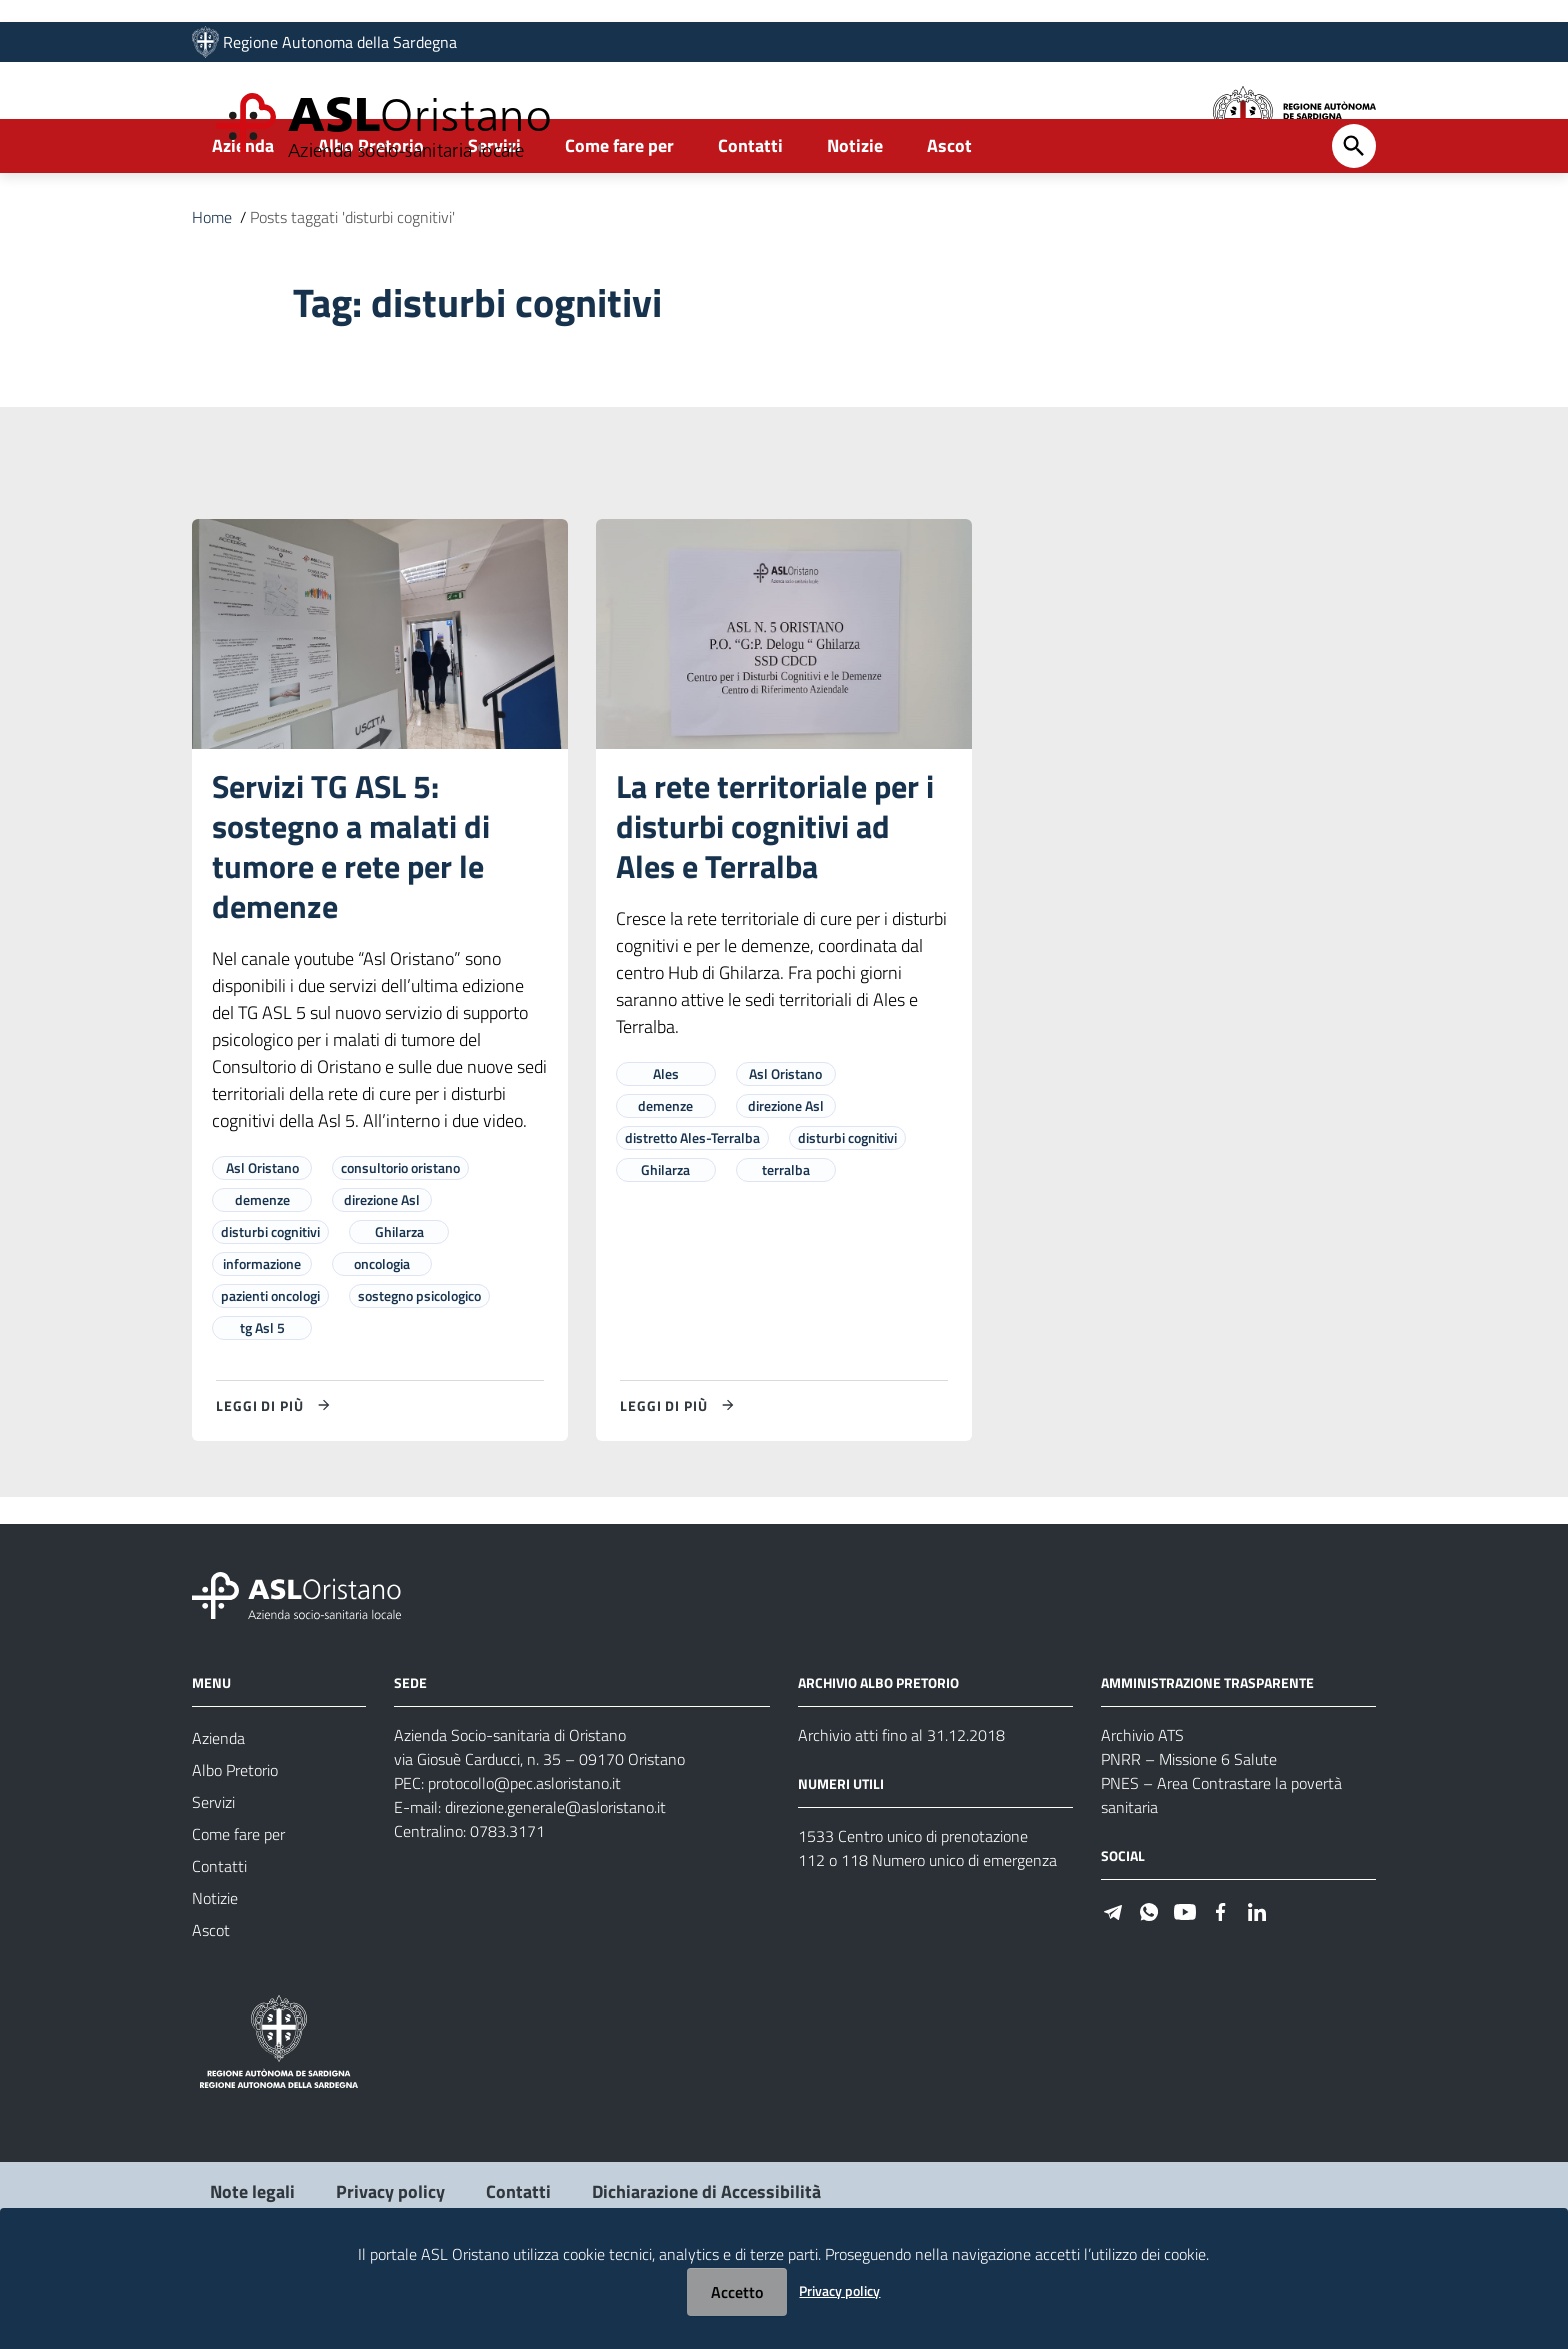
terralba (786, 1237)
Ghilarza (399, 1299)
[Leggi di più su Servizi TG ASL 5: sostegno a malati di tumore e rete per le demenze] (276, 1473)
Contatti (750, 213)
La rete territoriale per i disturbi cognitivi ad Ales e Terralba (775, 894)
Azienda (243, 213)
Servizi (494, 213)
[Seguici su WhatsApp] (1149, 1977)
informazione (262, 1331)
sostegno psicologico (419, 1363)
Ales (666, 1141)
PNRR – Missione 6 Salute (1189, 1827)
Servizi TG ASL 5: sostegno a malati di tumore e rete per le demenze (351, 914)
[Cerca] (1354, 214)
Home (212, 285)
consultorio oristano (400, 1235)
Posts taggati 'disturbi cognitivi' (352, 285)
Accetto (737, 2292)
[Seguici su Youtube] (1185, 1977)
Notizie (855, 213)
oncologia (382, 1331)
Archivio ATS (1142, 1803)
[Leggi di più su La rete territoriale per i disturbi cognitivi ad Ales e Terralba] (680, 1473)
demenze (262, 1267)
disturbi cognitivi (270, 1299)
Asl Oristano (262, 1235)
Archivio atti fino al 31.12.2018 (901, 1803)
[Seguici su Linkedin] (1257, 1977)
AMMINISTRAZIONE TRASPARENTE (1207, 1750)
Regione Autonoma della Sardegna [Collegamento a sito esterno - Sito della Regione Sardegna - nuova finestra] (340, 47)
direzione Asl (382, 1267)
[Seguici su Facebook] (1221, 1977)
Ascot (949, 213)
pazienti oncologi (270, 1363)
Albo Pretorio (371, 213)
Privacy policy (839, 2290)
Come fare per (619, 213)
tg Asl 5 (262, 1395)
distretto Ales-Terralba (692, 1205)
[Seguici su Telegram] (1113, 1977)
